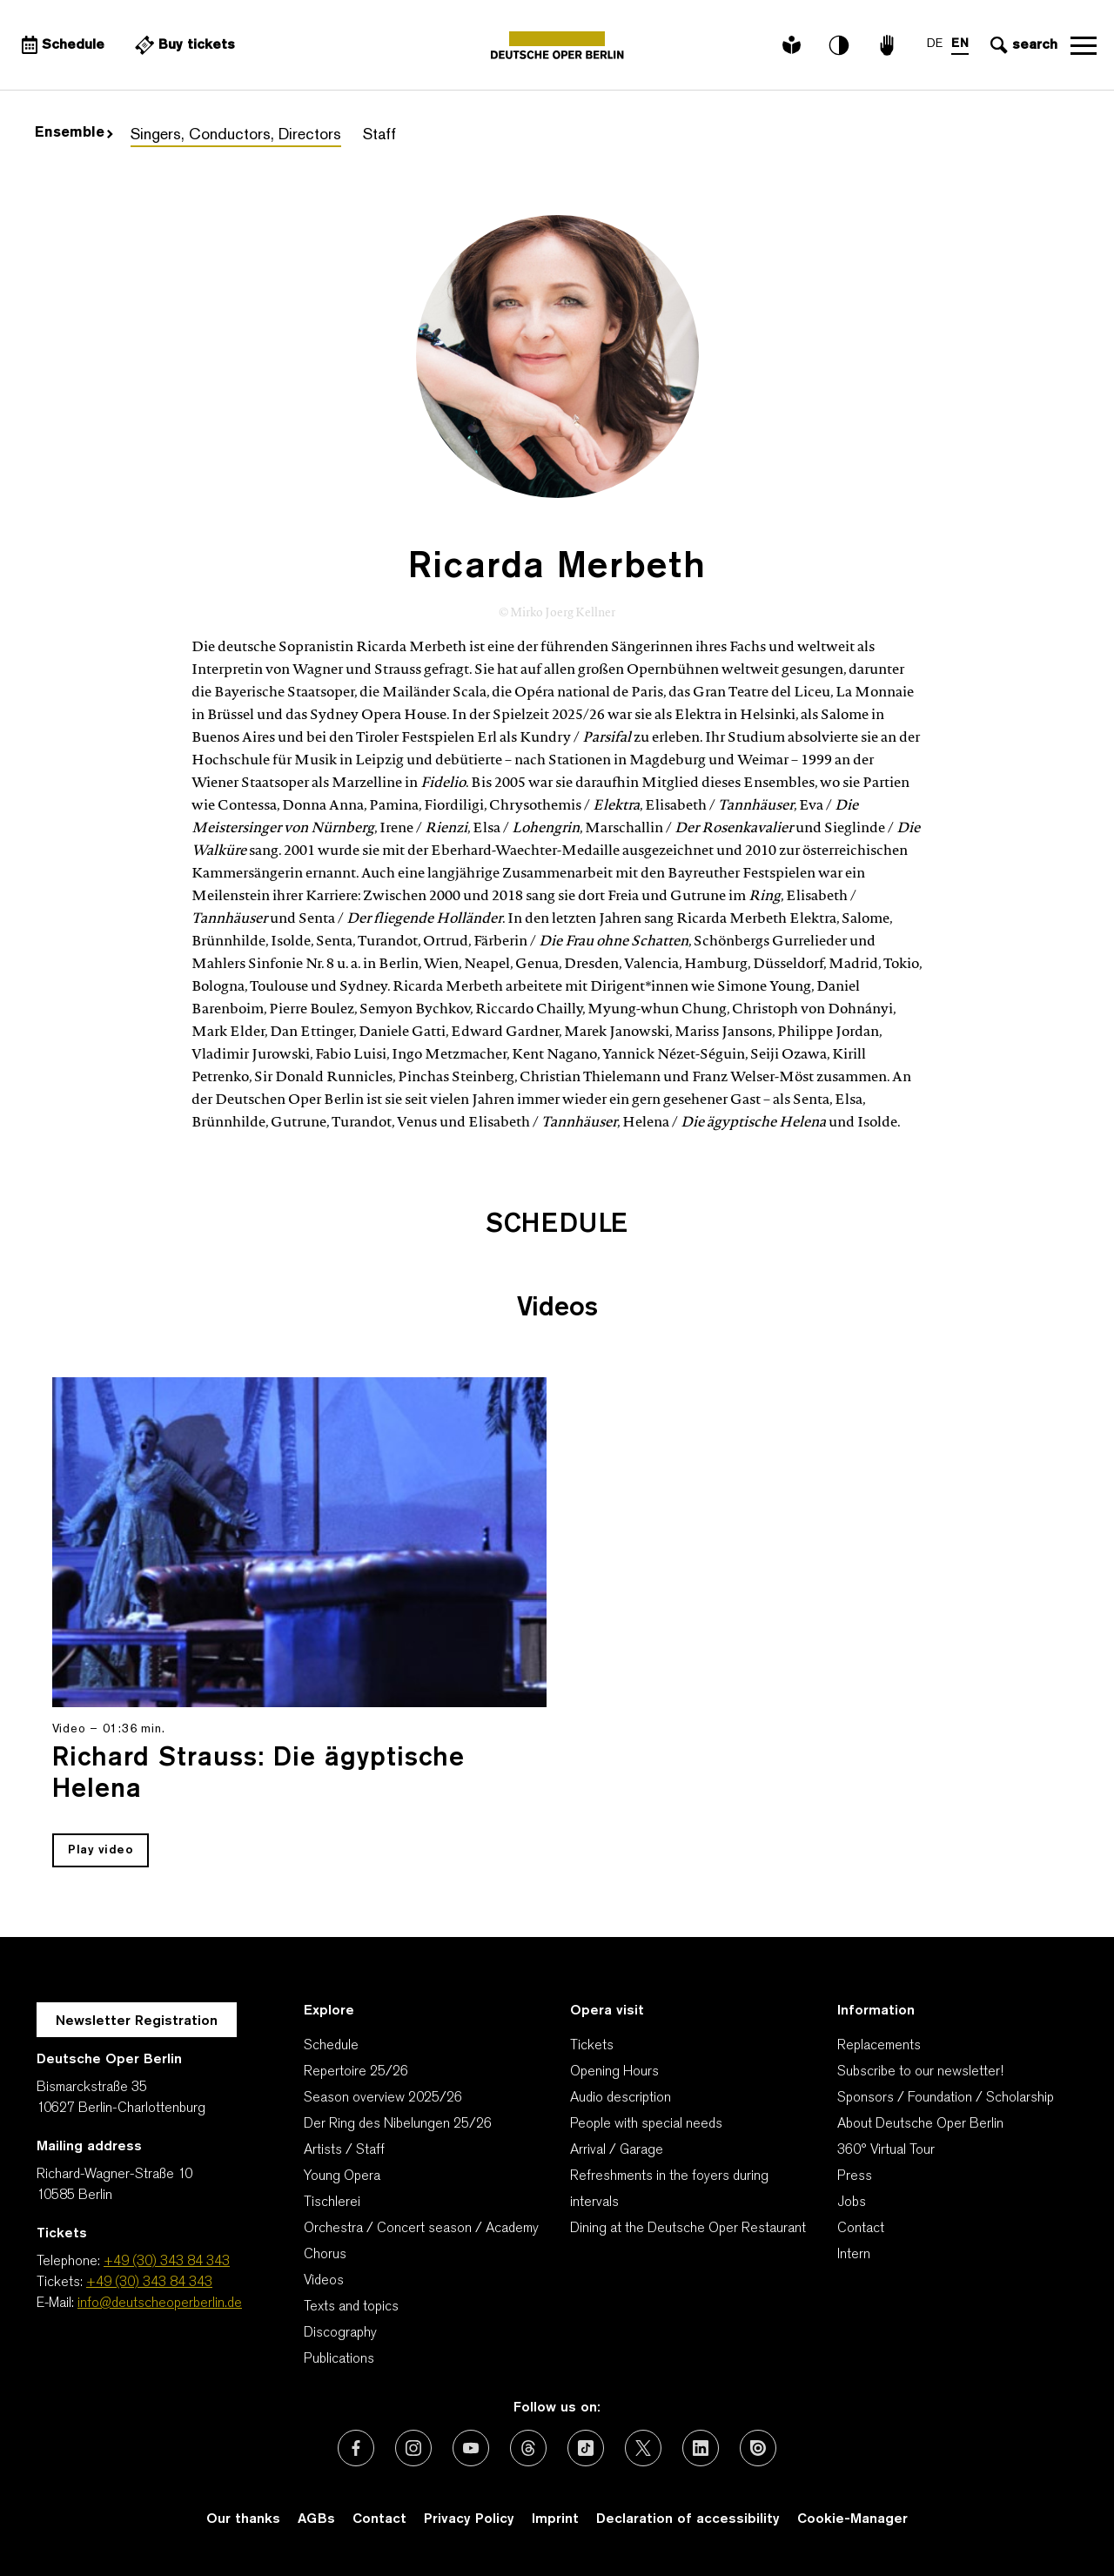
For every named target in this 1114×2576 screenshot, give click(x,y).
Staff (379, 135)
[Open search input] (1021, 45)
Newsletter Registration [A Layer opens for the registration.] (137, 2021)
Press (854, 2176)
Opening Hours (614, 2072)
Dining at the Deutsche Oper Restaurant (688, 2229)
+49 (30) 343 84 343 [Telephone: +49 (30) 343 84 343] (167, 2262)
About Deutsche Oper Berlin (920, 2124)
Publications (339, 2359)
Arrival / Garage (616, 2150)
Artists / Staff (344, 2150)
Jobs (851, 2202)
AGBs (316, 2519)
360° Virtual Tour (886, 2150)
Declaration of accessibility (688, 2519)
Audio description (620, 2098)
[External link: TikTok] (585, 2448)
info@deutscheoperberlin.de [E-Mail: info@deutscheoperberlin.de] (159, 2303)
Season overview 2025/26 (383, 2098)
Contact (860, 2229)
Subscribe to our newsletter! (920, 2072)
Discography (340, 2333)
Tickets (592, 2046)
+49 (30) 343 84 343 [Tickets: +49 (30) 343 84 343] (149, 2283)
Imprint (555, 2519)
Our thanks (243, 2519)
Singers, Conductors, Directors (236, 135)
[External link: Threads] (528, 2448)
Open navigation (1083, 45)
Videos (324, 2281)
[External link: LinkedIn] (700, 2448)
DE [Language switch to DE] (935, 43)
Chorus (325, 2255)
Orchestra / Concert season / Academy (421, 2229)
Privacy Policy (469, 2519)
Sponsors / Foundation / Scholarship (945, 2098)
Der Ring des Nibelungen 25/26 (398, 2124)
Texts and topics (351, 2307)
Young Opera (342, 2176)
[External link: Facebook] (356, 2448)
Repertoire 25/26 (356, 2072)
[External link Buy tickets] (183, 45)
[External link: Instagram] (413, 2448)
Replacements (879, 2046)
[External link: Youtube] (470, 2448)
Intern (853, 2255)
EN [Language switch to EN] (960, 43)
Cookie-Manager (852, 2519)
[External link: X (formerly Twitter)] (643, 2448)
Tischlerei (332, 2202)
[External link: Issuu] (758, 2448)
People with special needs (646, 2124)
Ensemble (74, 133)
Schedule (331, 2046)
